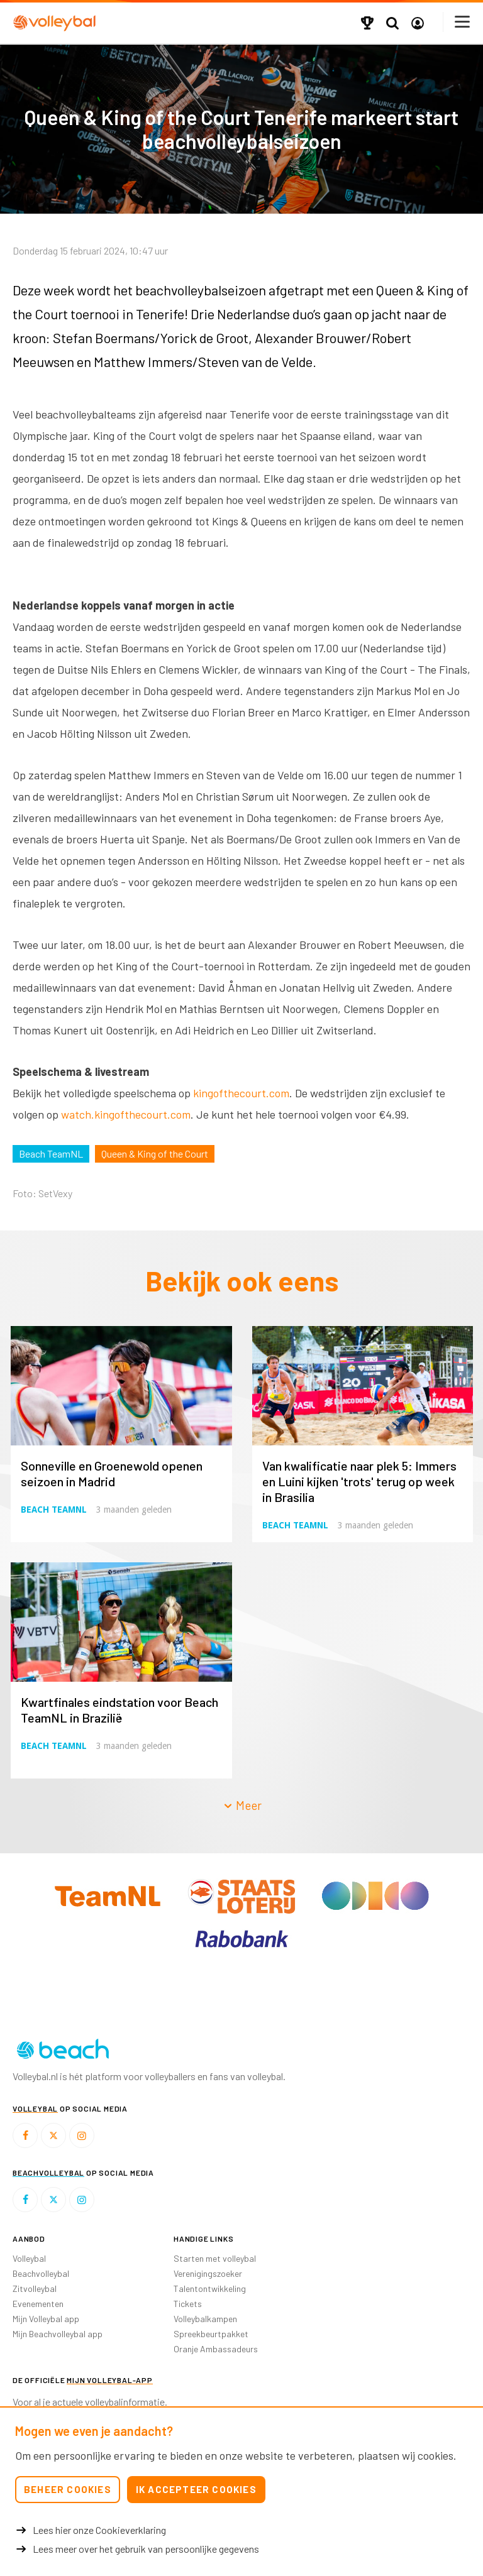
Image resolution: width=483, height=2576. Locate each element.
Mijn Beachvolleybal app (58, 2333)
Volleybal (29, 2258)
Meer (242, 1805)
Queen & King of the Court (154, 1153)
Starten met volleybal (215, 2258)
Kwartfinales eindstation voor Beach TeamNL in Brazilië (119, 1709)
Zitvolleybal (35, 2288)
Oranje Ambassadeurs (216, 2348)
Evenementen (38, 2303)
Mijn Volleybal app (46, 2318)
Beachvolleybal (41, 2273)
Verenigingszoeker (208, 2273)
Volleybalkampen (205, 2318)
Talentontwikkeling (210, 2288)
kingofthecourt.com (241, 1093)
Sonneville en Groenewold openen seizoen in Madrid (112, 1473)
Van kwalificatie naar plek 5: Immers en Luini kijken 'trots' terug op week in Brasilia (359, 1481)
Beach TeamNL (51, 1153)
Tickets (188, 2303)
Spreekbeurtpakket (211, 2333)
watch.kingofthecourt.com (126, 1114)
